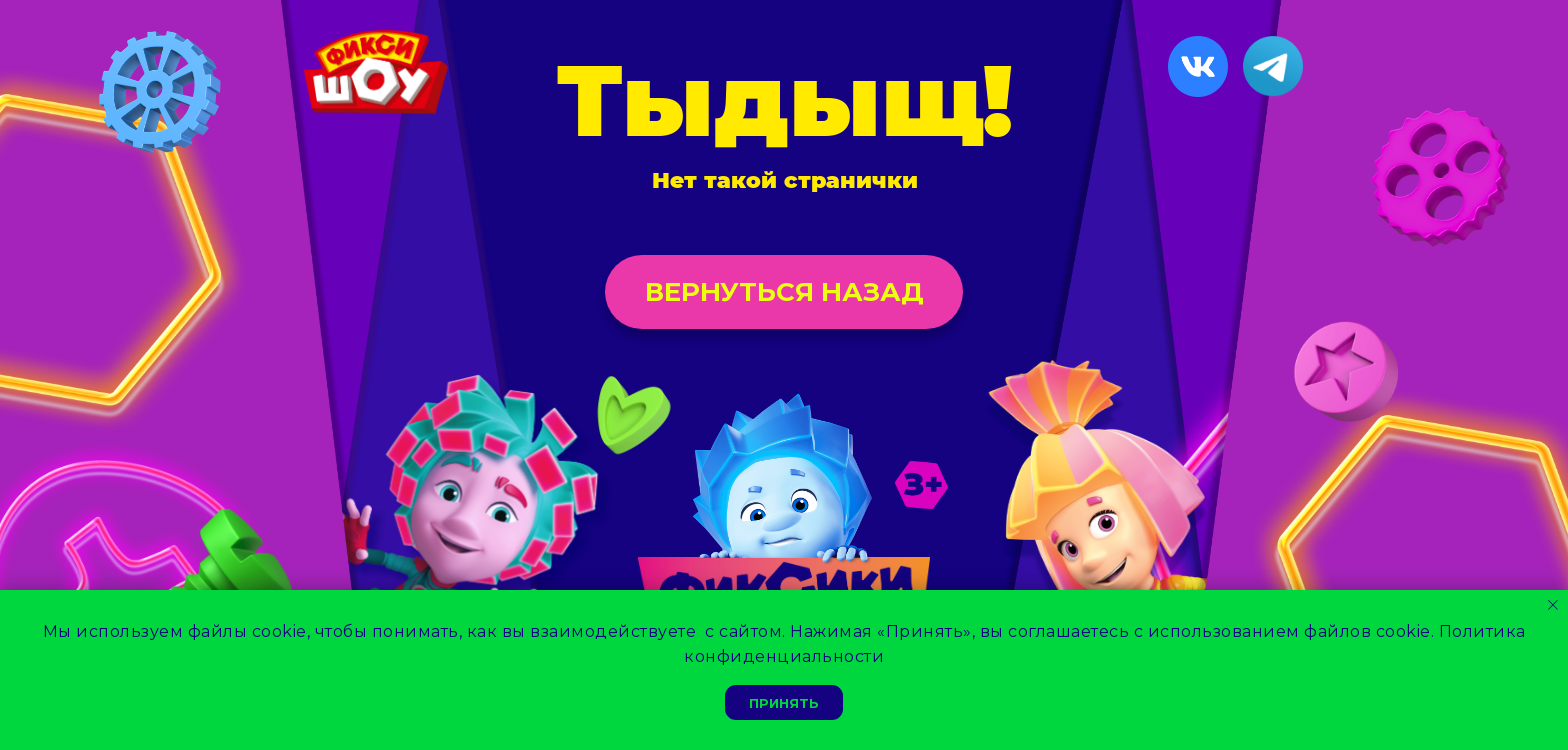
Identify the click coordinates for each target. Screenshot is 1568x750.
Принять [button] (784, 703)
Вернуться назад (784, 292)
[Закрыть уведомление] (1553, 605)
